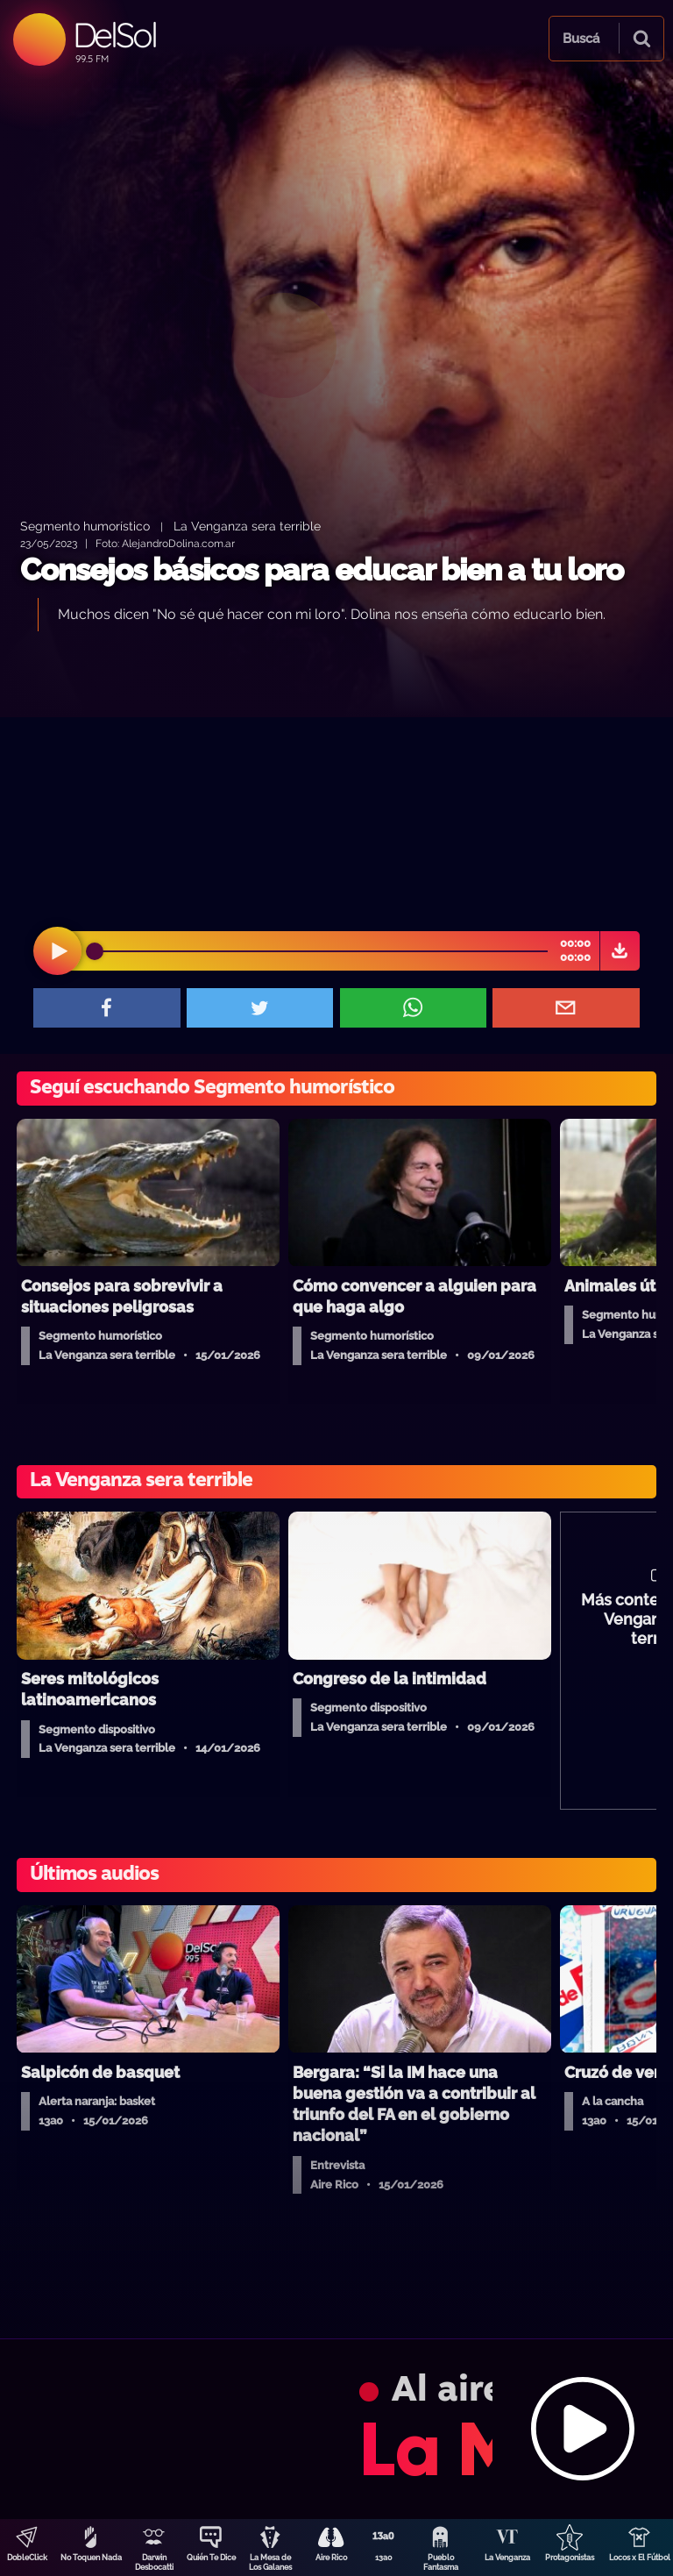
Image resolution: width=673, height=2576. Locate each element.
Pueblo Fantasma (440, 2562)
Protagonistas (569, 2557)
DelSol (114, 35)
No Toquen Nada (91, 2557)
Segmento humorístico (85, 525)
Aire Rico (331, 2557)
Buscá (581, 38)
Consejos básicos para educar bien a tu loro (321, 569)
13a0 (384, 2557)
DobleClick (27, 2557)
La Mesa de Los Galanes (270, 2562)
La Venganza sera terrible (247, 525)
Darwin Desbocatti (154, 2562)
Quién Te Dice (211, 2557)
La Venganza (507, 2557)
